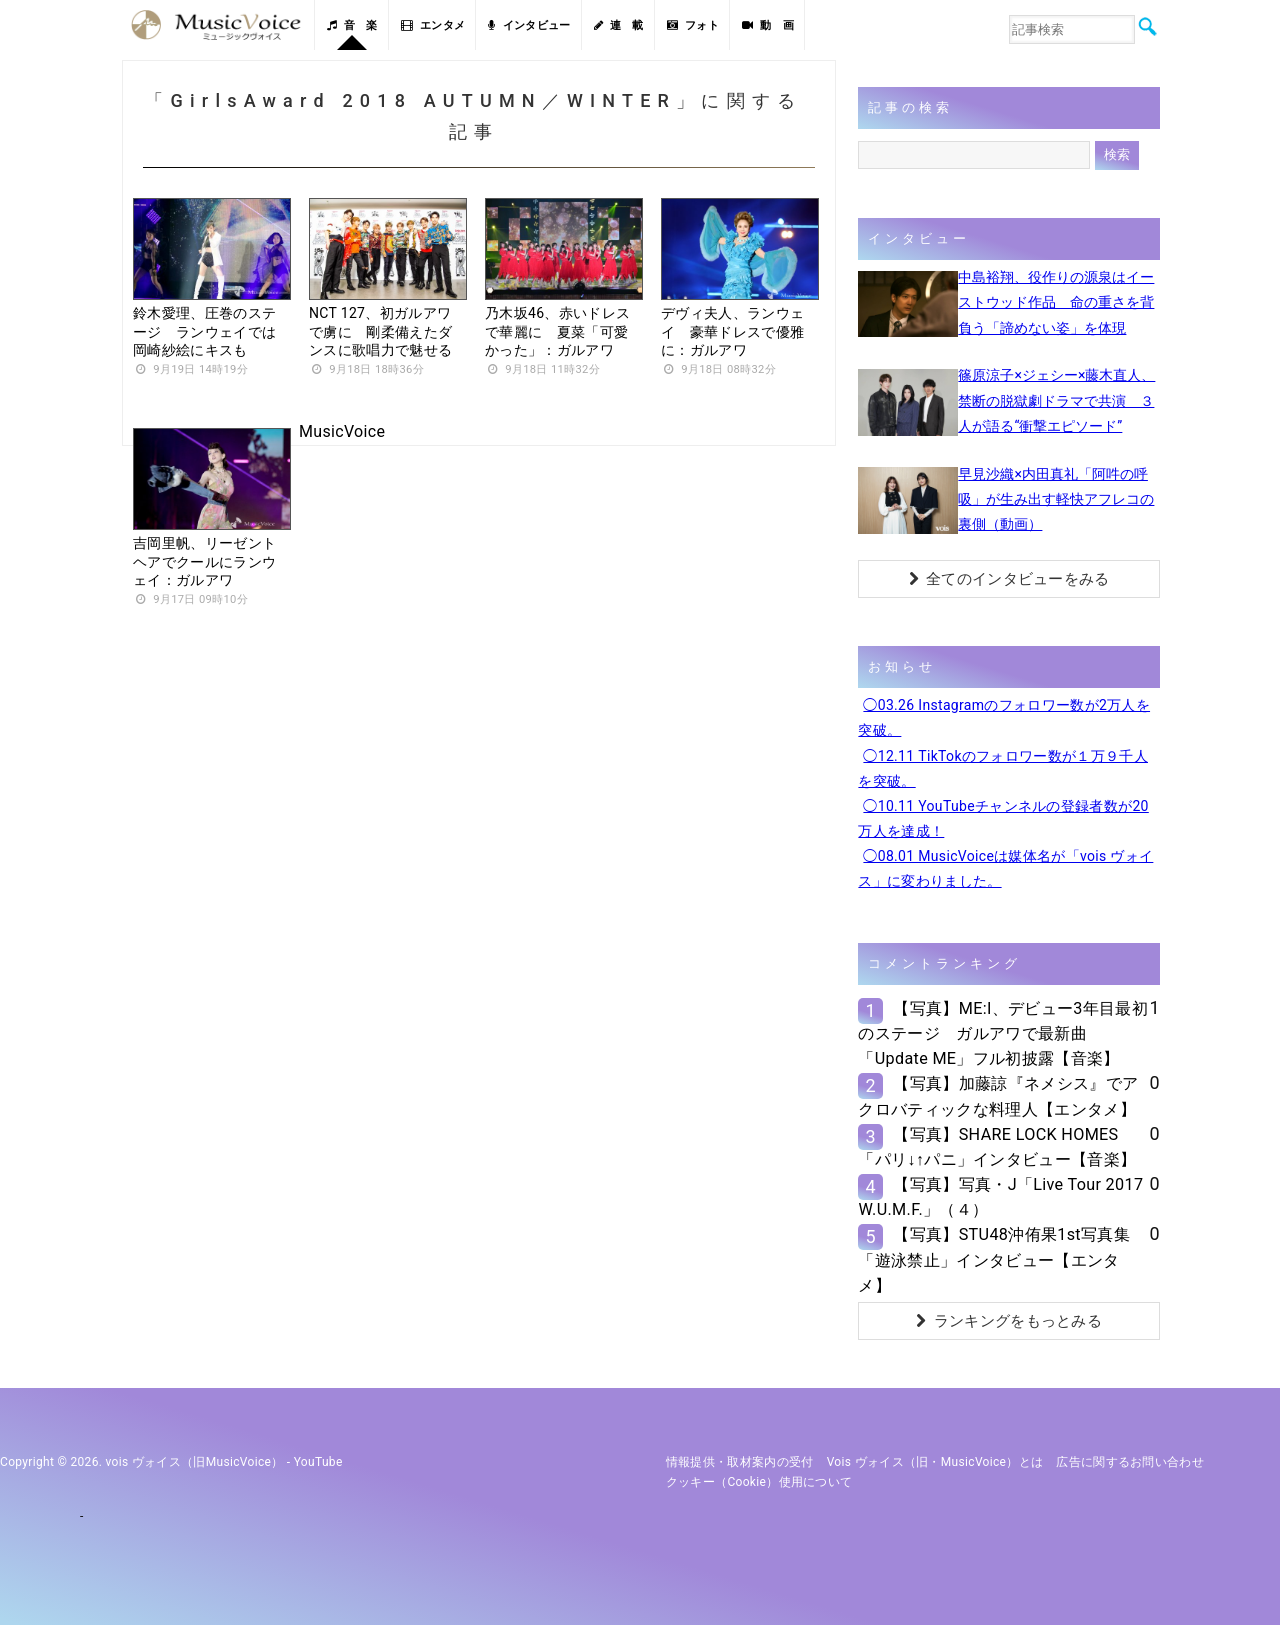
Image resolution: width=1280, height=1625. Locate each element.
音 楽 (352, 25)
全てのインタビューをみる (1009, 579)
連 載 (619, 25)
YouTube (318, 1462)
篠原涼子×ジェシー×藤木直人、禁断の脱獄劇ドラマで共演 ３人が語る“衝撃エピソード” (1056, 400)
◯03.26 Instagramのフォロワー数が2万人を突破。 (1004, 717)
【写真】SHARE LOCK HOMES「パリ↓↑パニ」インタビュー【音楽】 (997, 1147)
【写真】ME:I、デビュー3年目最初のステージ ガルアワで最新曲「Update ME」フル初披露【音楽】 (1003, 1033)
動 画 (768, 25)
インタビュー (529, 25)
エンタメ (433, 25)
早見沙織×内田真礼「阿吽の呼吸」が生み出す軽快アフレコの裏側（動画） (1056, 499)
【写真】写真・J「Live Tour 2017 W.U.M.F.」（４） (1000, 1197)
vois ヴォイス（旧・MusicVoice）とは (935, 1462)
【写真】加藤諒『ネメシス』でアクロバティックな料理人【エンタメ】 (998, 1096)
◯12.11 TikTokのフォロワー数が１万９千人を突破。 (1003, 768)
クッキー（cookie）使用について (759, 1482)
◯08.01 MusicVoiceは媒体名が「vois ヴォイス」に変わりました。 (1005, 868)
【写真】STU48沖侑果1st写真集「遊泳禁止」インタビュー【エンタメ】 (993, 1259)
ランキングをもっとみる (1009, 1321)
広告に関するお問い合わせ (1130, 1462)
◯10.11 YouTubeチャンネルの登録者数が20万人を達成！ (1003, 818)
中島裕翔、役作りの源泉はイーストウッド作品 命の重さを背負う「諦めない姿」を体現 (1056, 302)
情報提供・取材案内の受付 (740, 1462)
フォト (693, 25)
